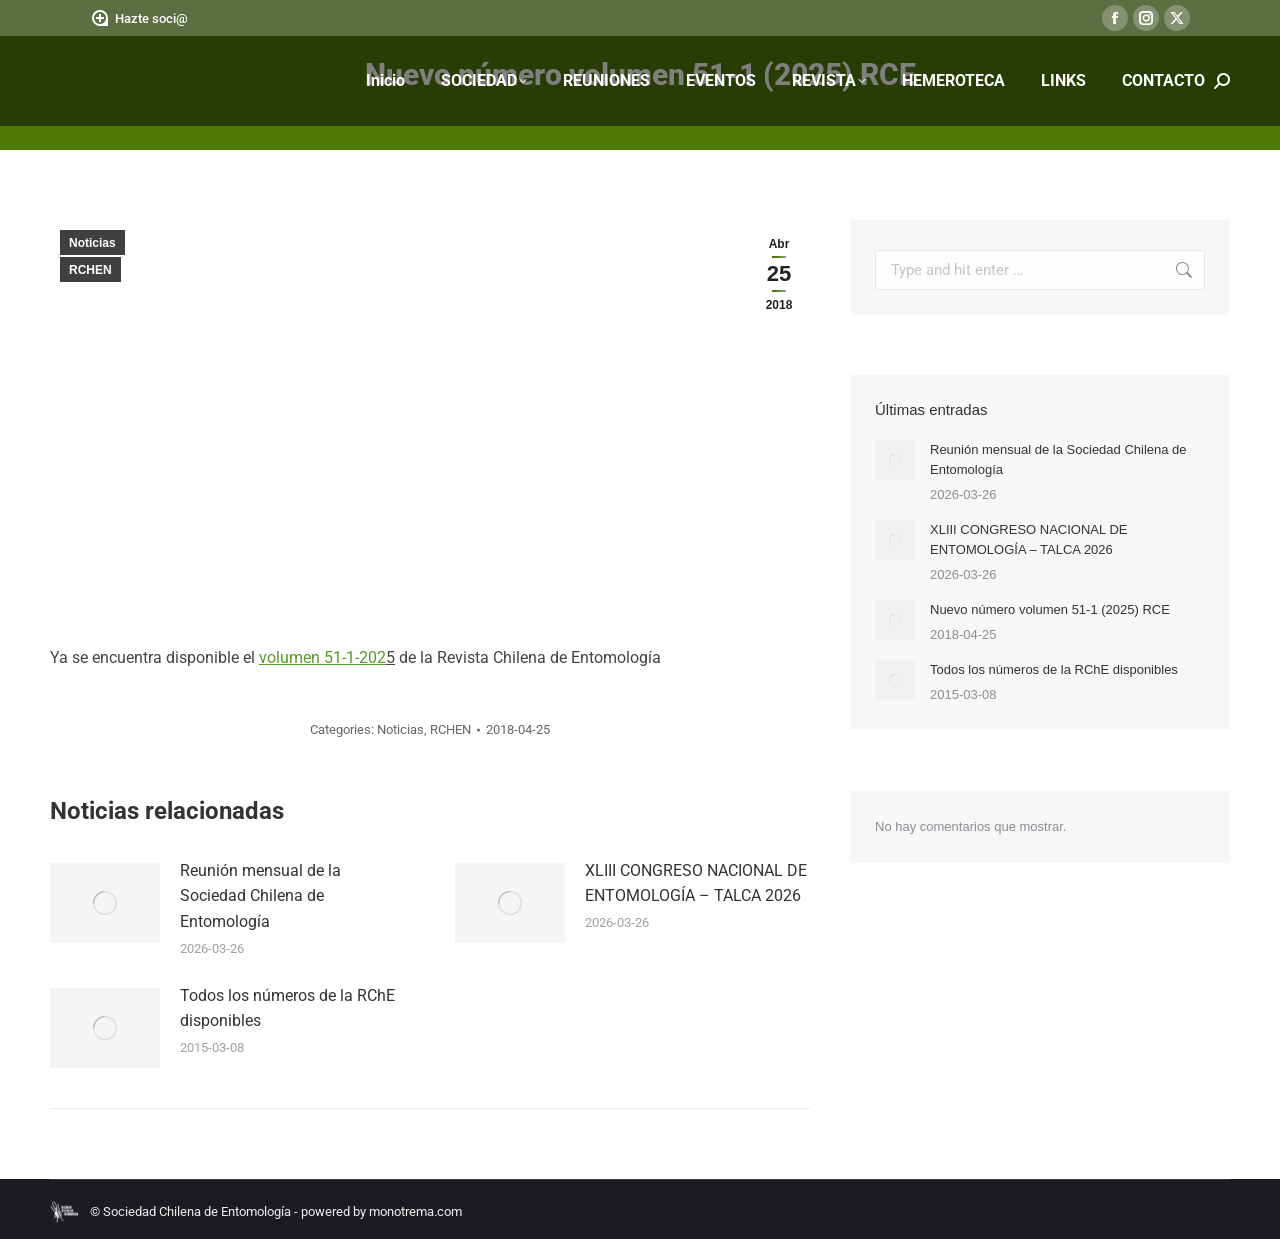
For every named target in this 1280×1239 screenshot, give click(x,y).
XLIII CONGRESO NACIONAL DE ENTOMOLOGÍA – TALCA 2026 (696, 883)
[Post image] (105, 903)
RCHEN (90, 270)
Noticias (92, 243)
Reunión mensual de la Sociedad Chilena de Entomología (260, 896)
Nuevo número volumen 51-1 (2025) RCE (1050, 609)
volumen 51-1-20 (318, 657)
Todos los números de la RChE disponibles (287, 1008)
